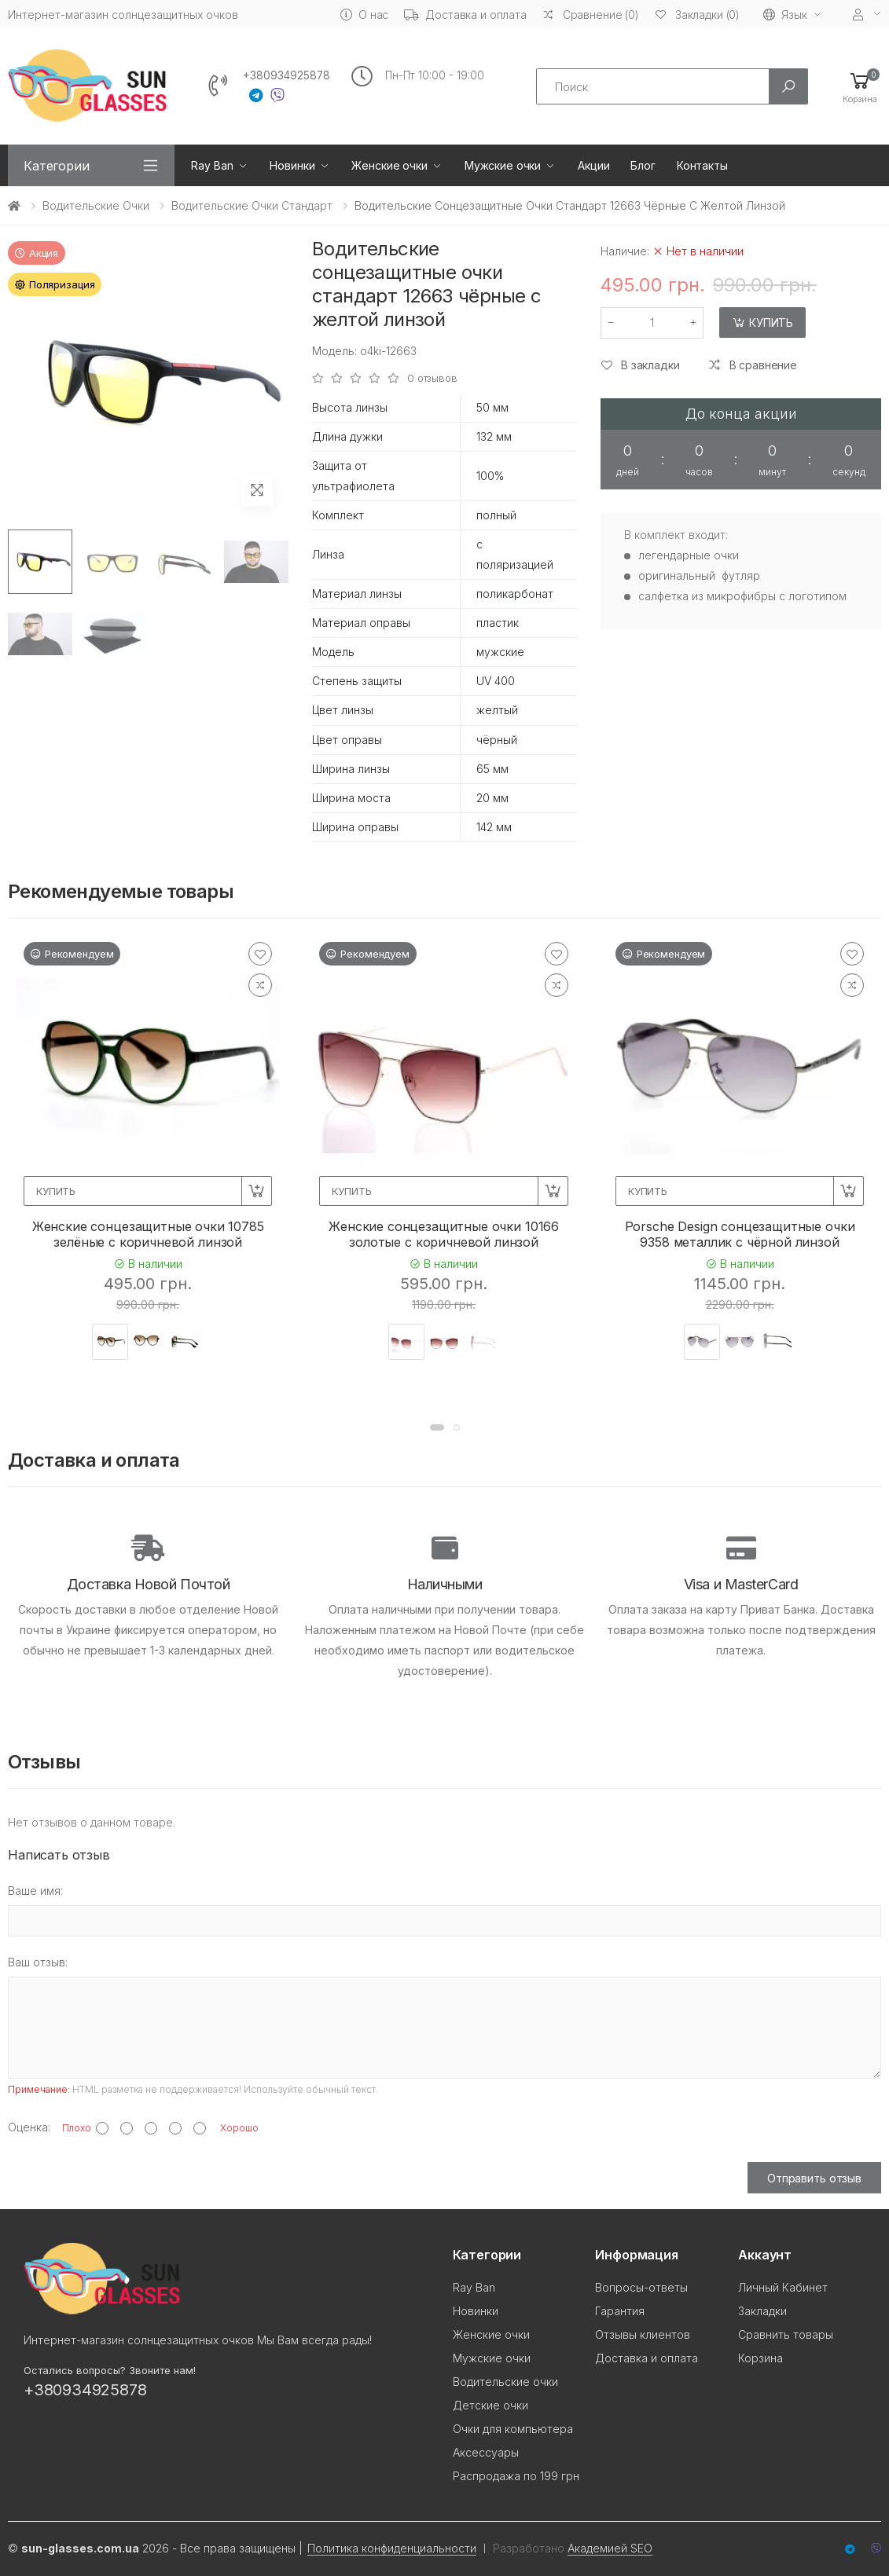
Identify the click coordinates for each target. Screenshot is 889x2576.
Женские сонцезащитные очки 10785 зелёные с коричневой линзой (148, 1234)
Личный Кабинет (783, 2287)
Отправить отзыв (814, 2178)
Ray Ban (212, 165)
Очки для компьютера (513, 2428)
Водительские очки (95, 205)
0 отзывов (432, 378)
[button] (860, 87)
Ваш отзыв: (38, 1962)
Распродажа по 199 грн (516, 2476)
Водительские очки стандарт (251, 205)
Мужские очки (503, 165)
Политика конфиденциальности (391, 2548)
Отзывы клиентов (642, 2334)
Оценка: (29, 2127)
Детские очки (490, 2405)
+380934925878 (286, 75)
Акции (593, 165)
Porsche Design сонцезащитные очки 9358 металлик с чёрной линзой (740, 1234)
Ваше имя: (35, 1890)
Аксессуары (486, 2452)
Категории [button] (57, 166)
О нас (364, 14)
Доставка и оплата (465, 14)
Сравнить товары (785, 2334)
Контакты (702, 165)
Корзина (760, 2358)
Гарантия (620, 2311)
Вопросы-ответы (641, 2287)
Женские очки (389, 165)
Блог (642, 165)
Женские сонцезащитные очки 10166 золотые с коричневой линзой (444, 1234)
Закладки (762, 2311)
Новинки (292, 165)
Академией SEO (610, 2548)
